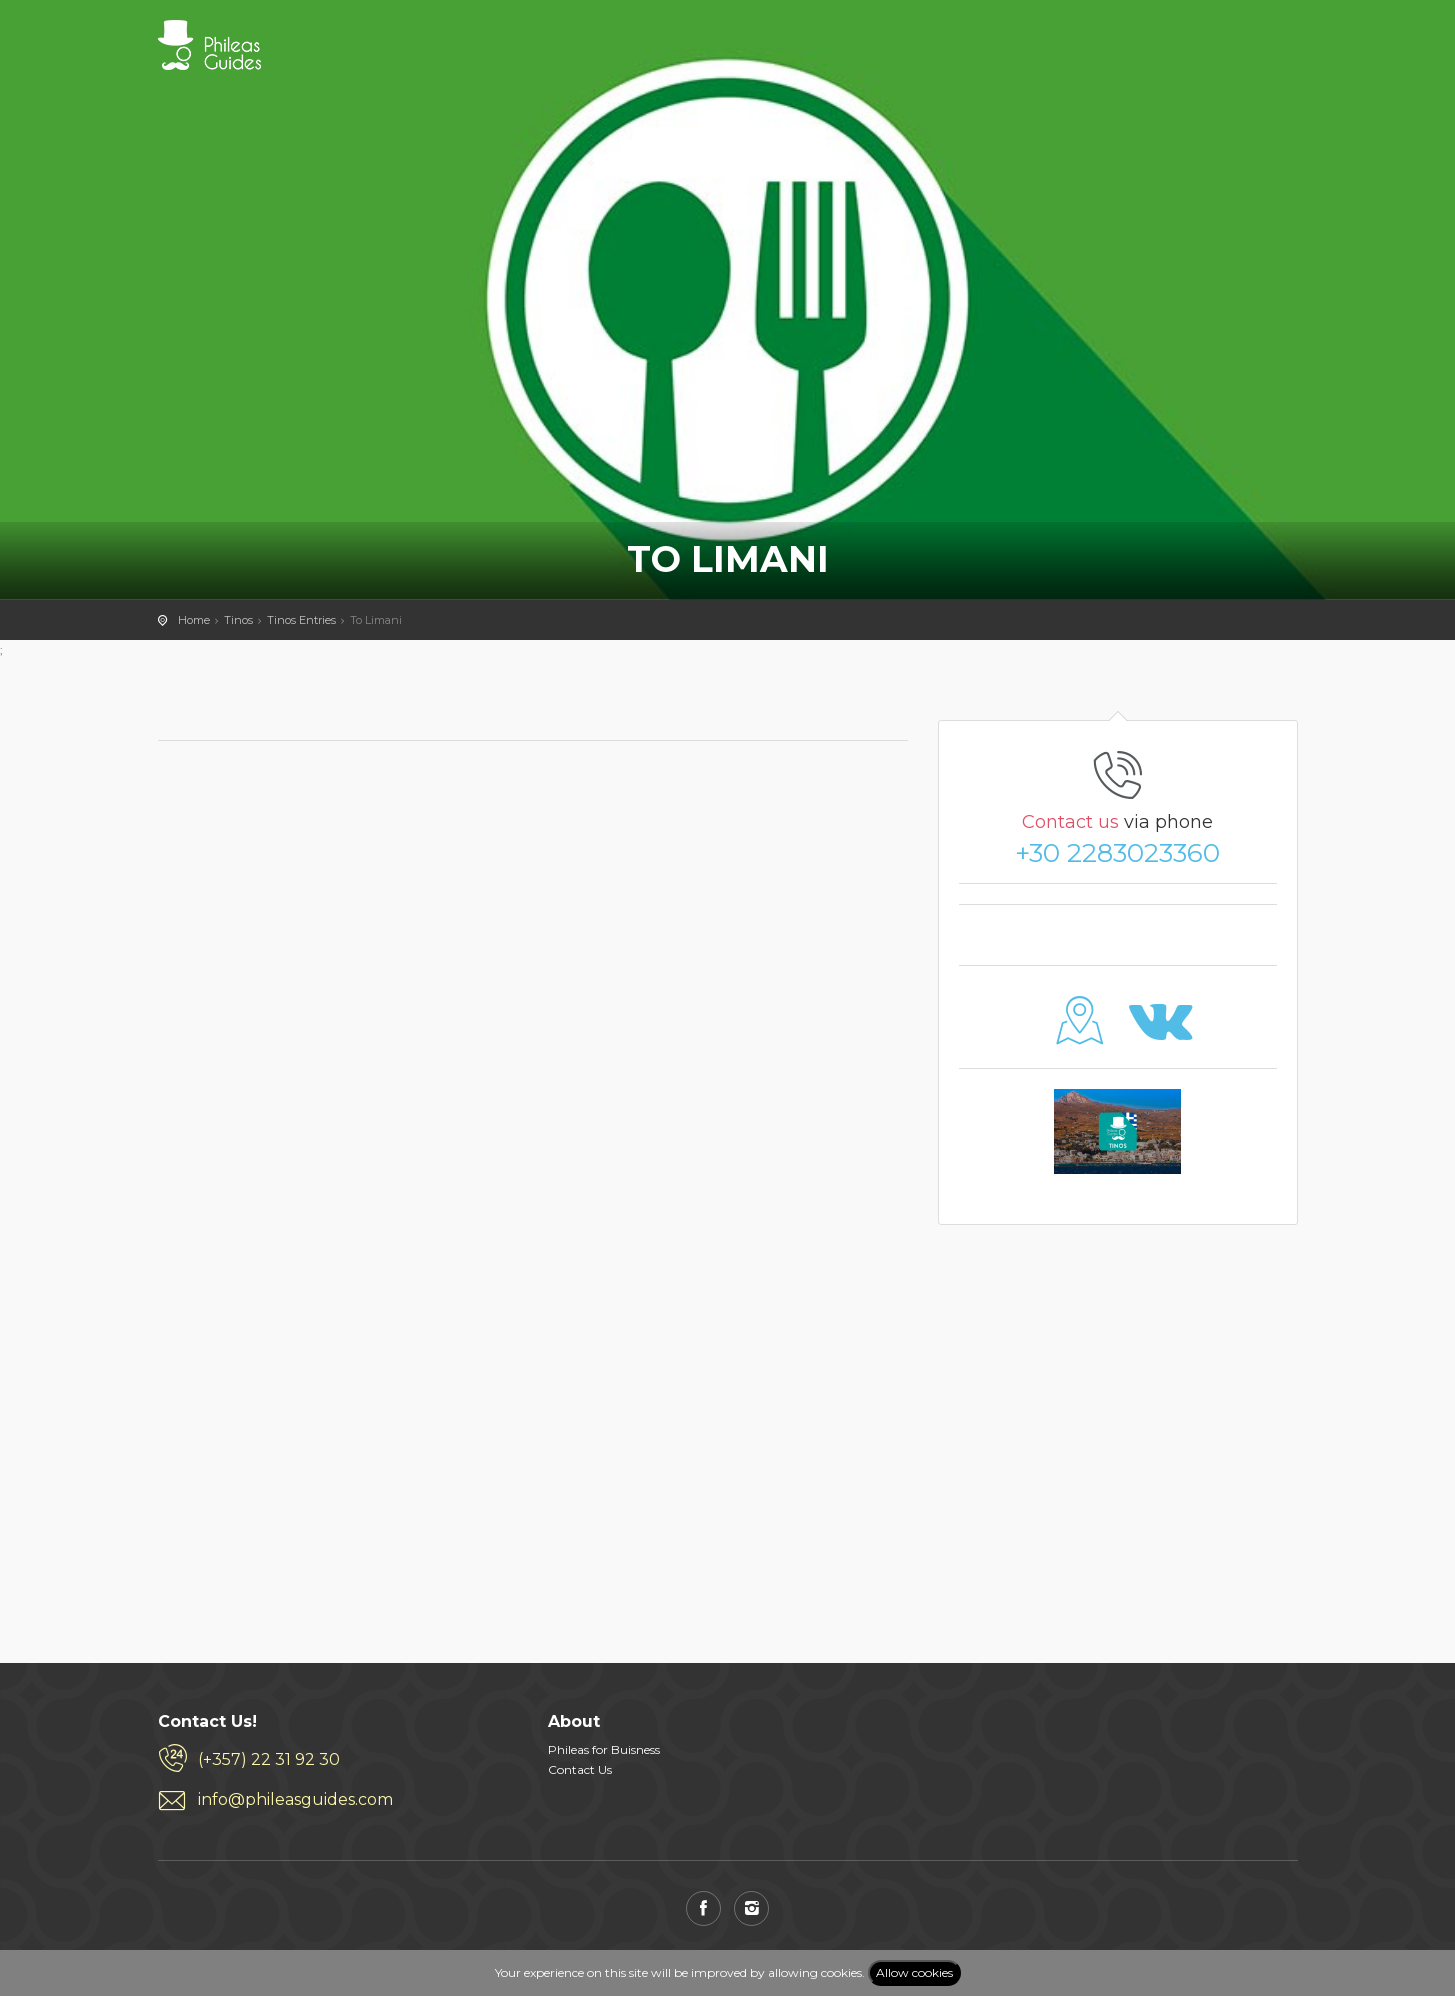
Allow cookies (914, 1972)
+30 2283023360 (1117, 853)
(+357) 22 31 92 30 (269, 1759)
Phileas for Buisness (604, 1749)
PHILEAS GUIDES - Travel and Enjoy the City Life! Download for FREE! (209, 45)
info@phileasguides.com (295, 1799)
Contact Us (580, 1769)
